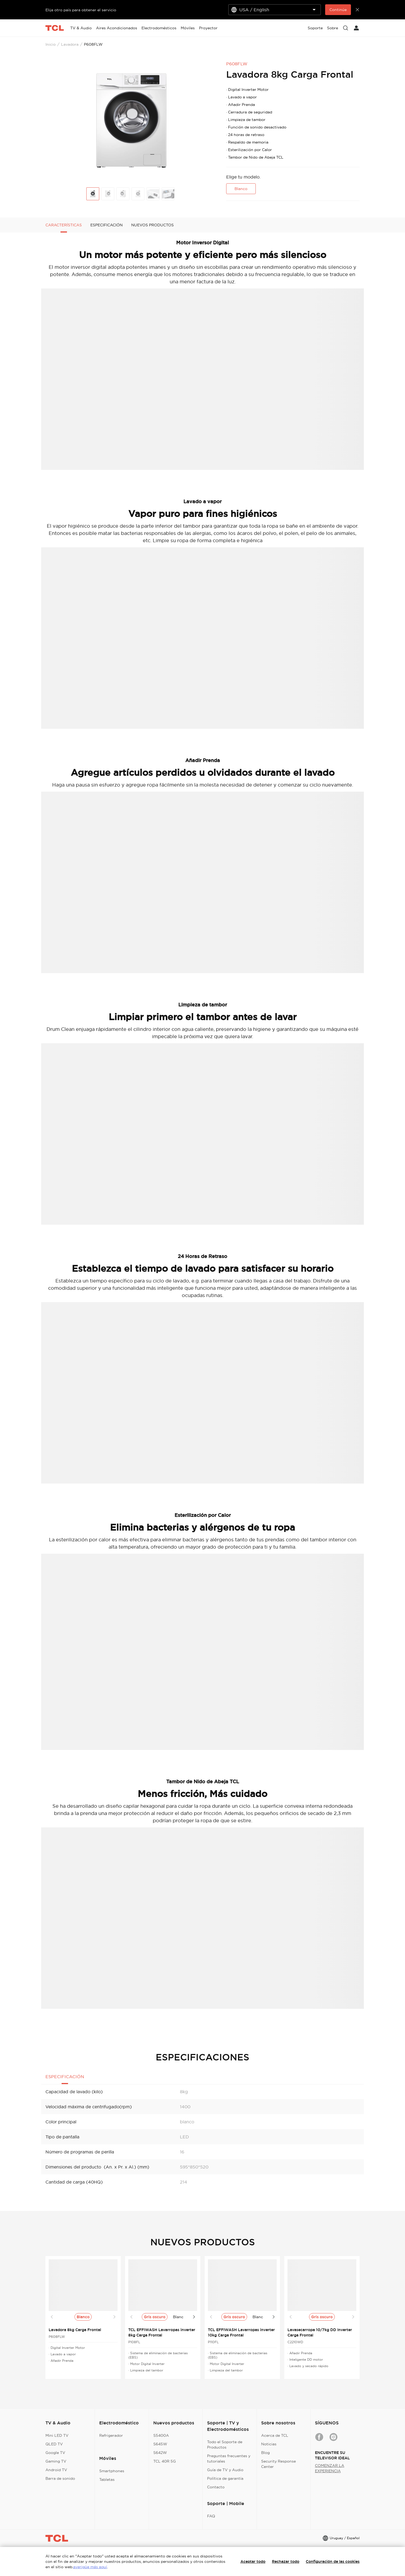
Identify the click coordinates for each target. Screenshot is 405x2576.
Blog (265, 2452)
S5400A (161, 2435)
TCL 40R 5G (164, 2461)
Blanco (241, 188)
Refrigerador (111, 2435)
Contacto (216, 2487)
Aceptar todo (252, 2561)
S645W (160, 2444)
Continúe (338, 9)
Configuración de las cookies (333, 2561)
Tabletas (107, 2479)
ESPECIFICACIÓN (106, 225)
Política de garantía (225, 2478)
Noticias (268, 2444)
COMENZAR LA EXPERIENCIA (329, 2468)
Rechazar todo (285, 2561)
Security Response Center (278, 2464)
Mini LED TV (57, 2435)
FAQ (211, 2516)
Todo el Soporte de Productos (224, 2444)
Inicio (50, 44)
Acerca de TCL (274, 2435)
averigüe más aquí (90, 2566)
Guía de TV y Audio (225, 2469)
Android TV (56, 2469)
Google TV (55, 2452)
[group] (131, 120)
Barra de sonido (60, 2478)
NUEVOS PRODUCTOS (152, 225)
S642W (160, 2452)
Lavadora (70, 44)
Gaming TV (55, 2461)
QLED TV (54, 2444)
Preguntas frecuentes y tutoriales (228, 2458)
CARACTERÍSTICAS (63, 225)
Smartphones (111, 2470)
